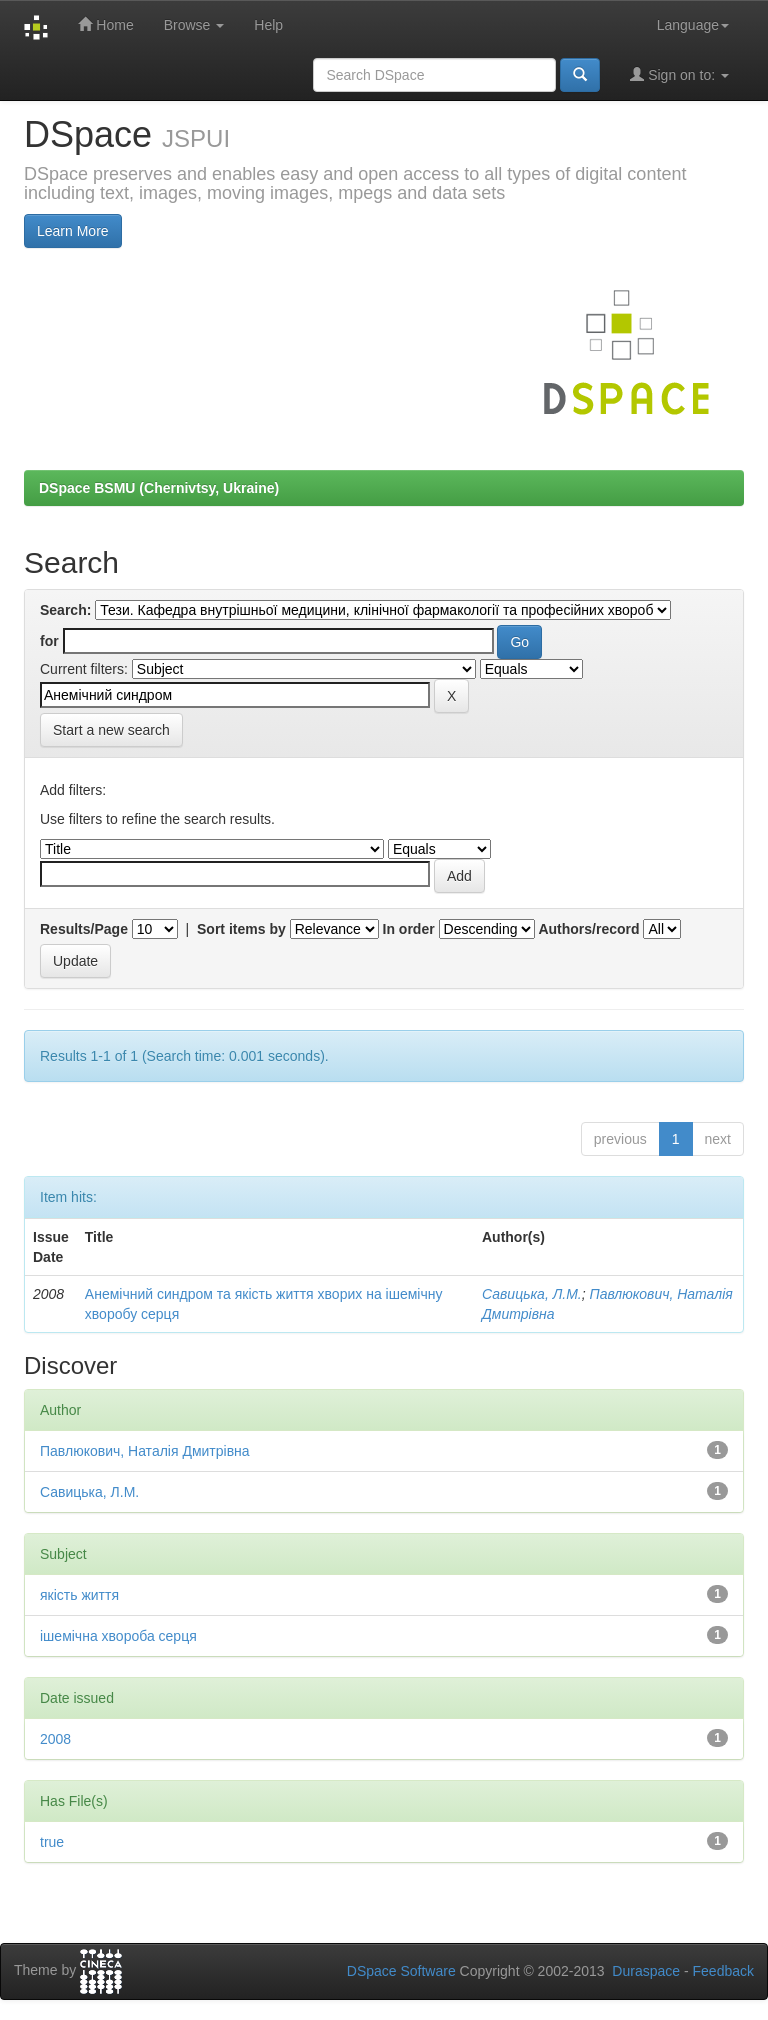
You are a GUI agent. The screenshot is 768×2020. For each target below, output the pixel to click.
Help (268, 25)
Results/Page (84, 929)
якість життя (79, 1595)
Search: (65, 610)
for (49, 641)
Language (693, 25)
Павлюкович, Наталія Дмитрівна (145, 1451)
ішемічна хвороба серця (118, 1636)
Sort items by (241, 929)
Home (105, 24)
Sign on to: (679, 74)
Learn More (73, 231)
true (52, 1842)
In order (409, 929)
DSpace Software (401, 1971)
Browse (194, 25)
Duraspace (646, 1971)
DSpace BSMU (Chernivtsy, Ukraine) (159, 488)
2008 (55, 1739)
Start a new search (111, 730)
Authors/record (588, 929)
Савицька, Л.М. (532, 1294)
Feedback (723, 1971)
